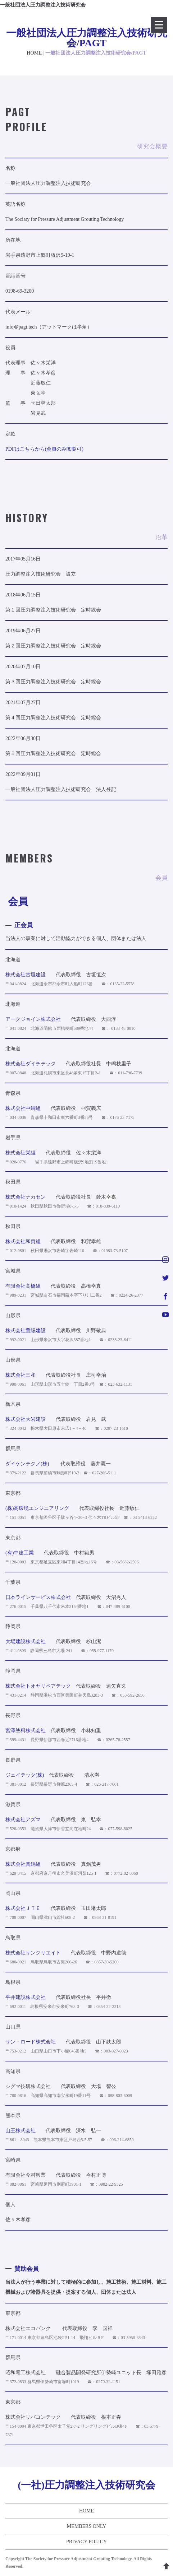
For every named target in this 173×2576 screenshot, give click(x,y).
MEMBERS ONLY (86, 2526)
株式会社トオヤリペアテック (38, 1686)
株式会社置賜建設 (25, 1330)
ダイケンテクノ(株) (27, 1463)
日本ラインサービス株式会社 (38, 1597)
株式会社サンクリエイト (33, 1953)
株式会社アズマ (23, 1819)
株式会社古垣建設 (25, 974)
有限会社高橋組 (23, 1286)
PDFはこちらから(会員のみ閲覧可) (44, 449)
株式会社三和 (20, 1375)
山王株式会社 (20, 2130)
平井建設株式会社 (25, 1997)
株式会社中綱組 (23, 1108)
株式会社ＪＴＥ (23, 1908)
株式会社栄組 (20, 1153)
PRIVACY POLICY (86, 2541)
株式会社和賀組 (23, 1241)
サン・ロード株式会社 (30, 2042)
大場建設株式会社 (25, 1641)
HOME (34, 53)
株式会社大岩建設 (25, 1419)
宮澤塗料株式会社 (25, 1730)
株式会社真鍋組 (23, 1864)
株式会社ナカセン (25, 1197)
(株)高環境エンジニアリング (37, 1508)
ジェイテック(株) (24, 1775)
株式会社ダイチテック (30, 1063)
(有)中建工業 (19, 1553)
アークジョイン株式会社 (33, 1019)
